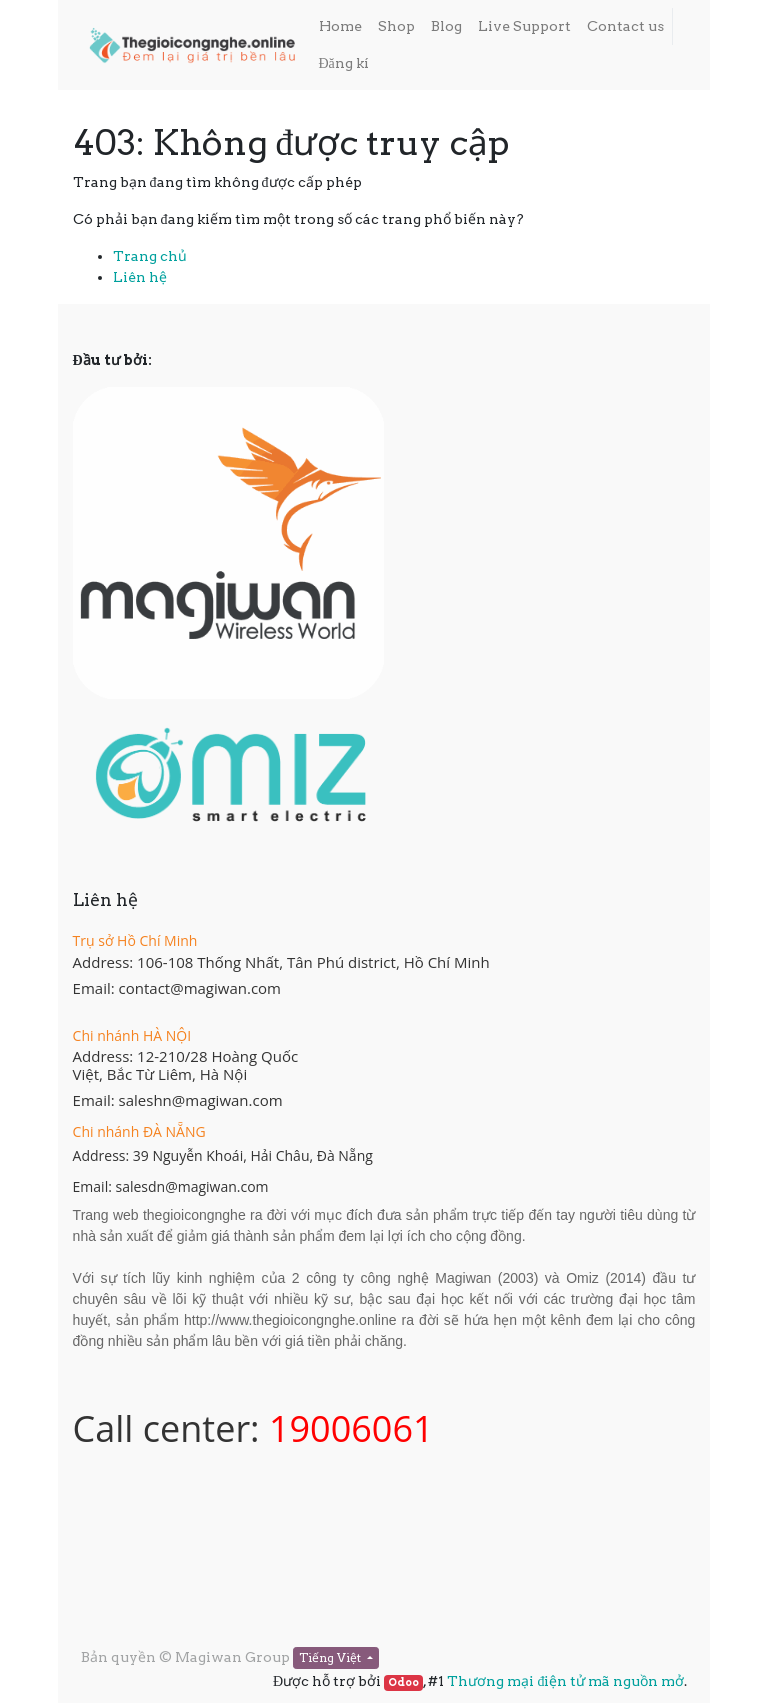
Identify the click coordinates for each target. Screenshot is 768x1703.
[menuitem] (340, 26)
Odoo (403, 1682)
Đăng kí (344, 63)
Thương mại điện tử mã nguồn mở (565, 1681)
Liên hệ (140, 277)
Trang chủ (150, 256)
